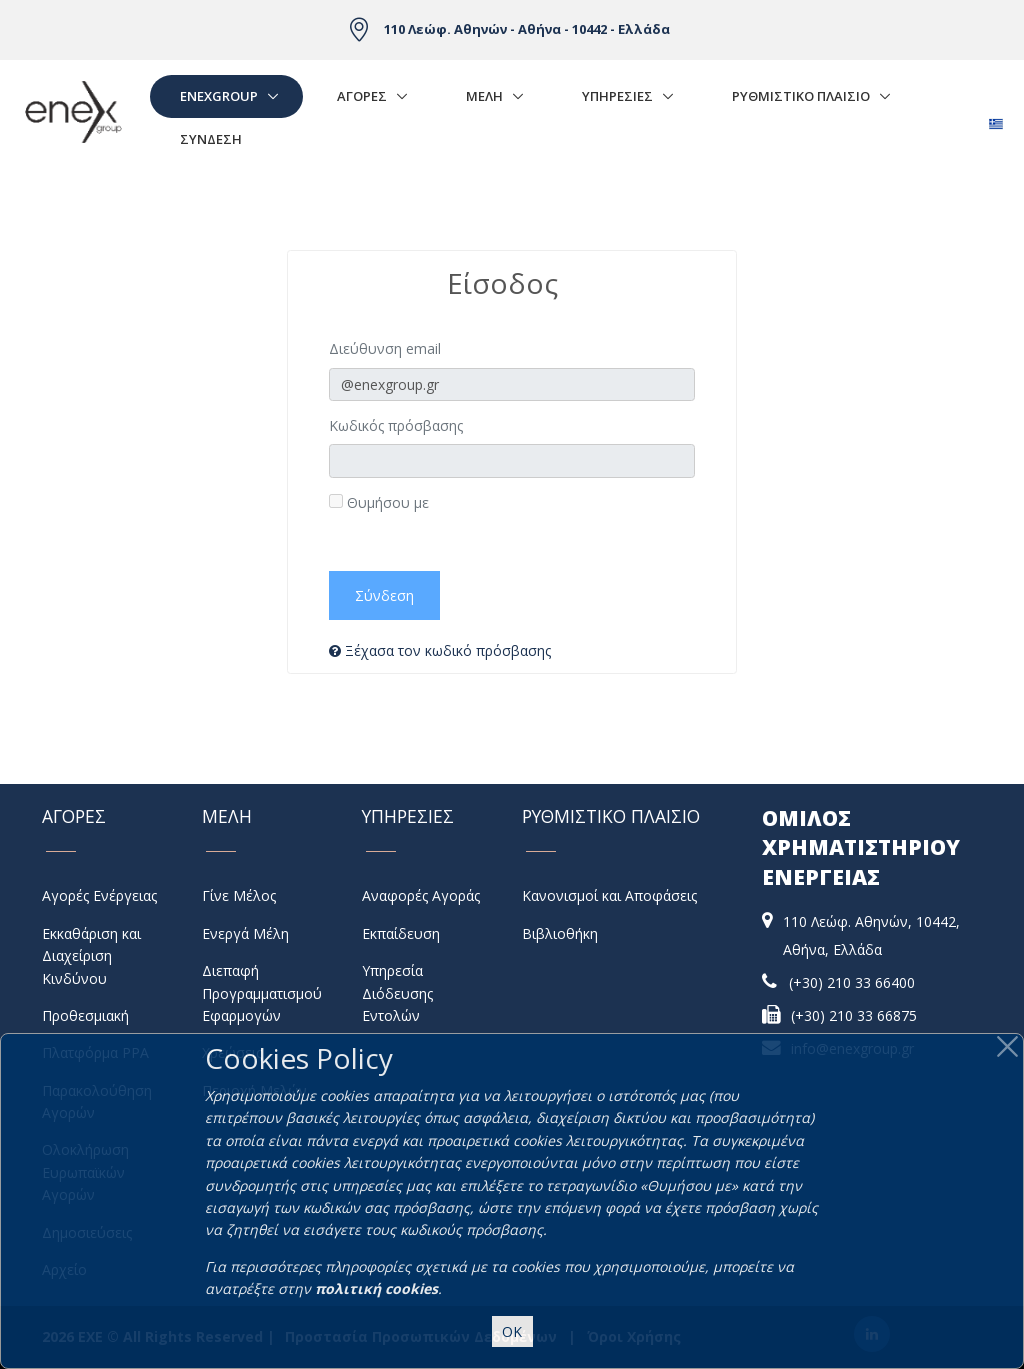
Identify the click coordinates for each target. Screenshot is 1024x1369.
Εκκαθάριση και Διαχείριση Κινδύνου (91, 956)
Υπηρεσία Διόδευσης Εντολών (397, 993)
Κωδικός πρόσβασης (396, 425)
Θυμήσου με (379, 502)
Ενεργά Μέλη (245, 933)
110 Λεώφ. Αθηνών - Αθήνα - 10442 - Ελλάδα (527, 29)
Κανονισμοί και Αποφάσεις (609, 895)
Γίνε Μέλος (239, 895)
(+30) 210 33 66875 (854, 1015)
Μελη (484, 96)
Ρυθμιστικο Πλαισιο (801, 96)
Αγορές (362, 96)
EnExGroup (219, 96)
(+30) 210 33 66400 (852, 982)
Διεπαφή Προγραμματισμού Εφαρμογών (262, 993)
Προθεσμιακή (85, 1015)
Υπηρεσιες (617, 96)
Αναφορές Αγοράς (421, 895)
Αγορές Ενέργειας (99, 895)
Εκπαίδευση (401, 933)
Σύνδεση (211, 139)
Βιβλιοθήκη (560, 933)
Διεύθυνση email (385, 348)
